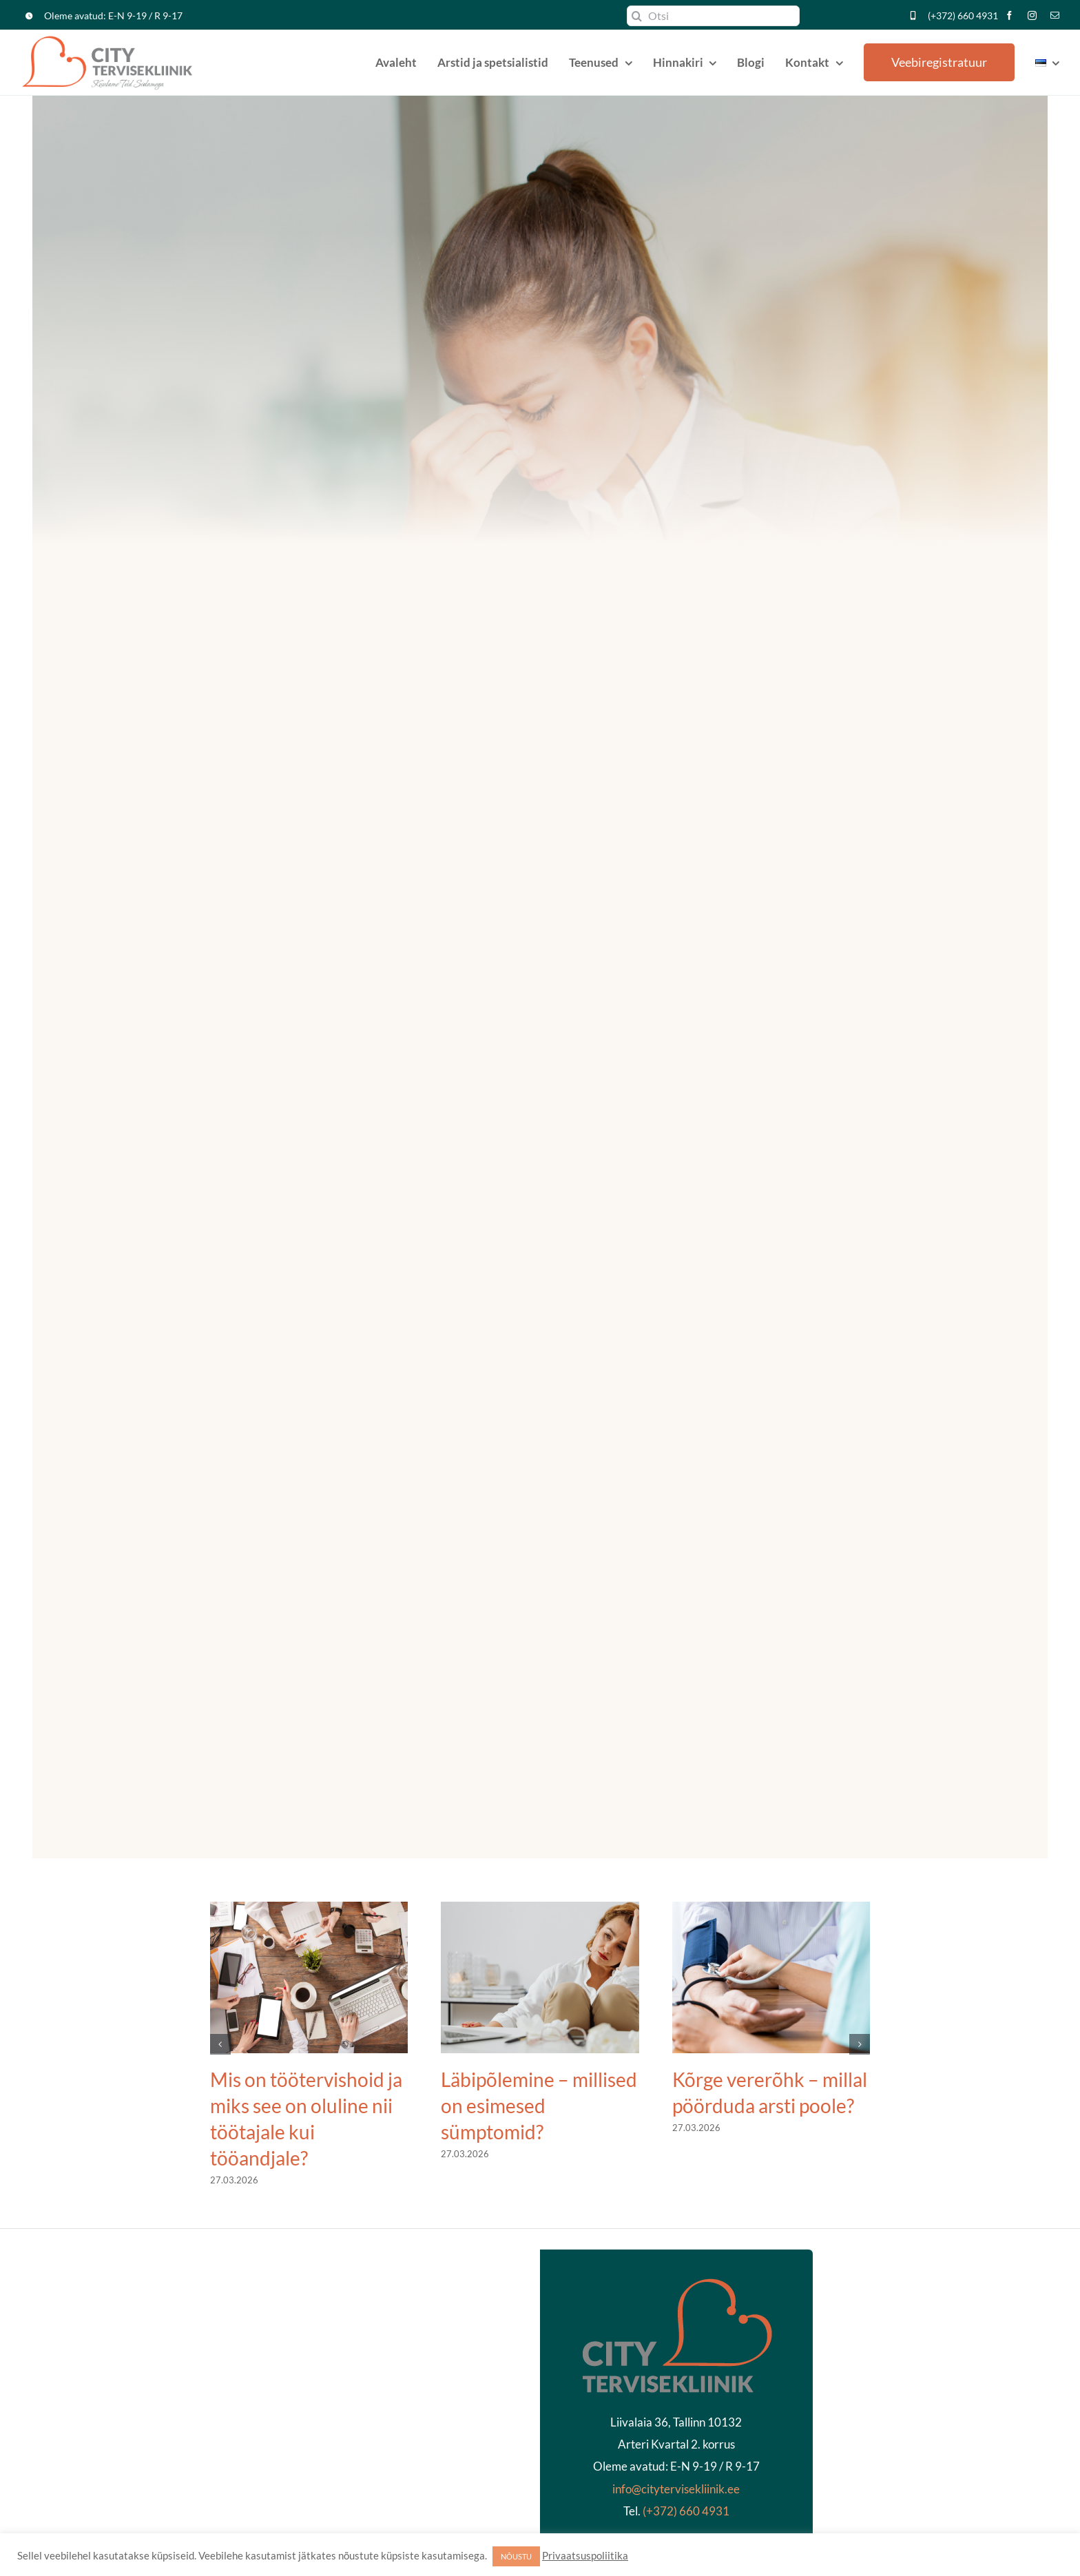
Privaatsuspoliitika (585, 2556)
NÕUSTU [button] (516, 2556)
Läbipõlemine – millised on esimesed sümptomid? (539, 2105)
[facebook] (1009, 15)
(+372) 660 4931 (963, 15)
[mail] (1054, 15)
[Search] (637, 16)
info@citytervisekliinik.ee (676, 2489)
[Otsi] (713, 16)
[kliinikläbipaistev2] (676, 2282)
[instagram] (1032, 15)
